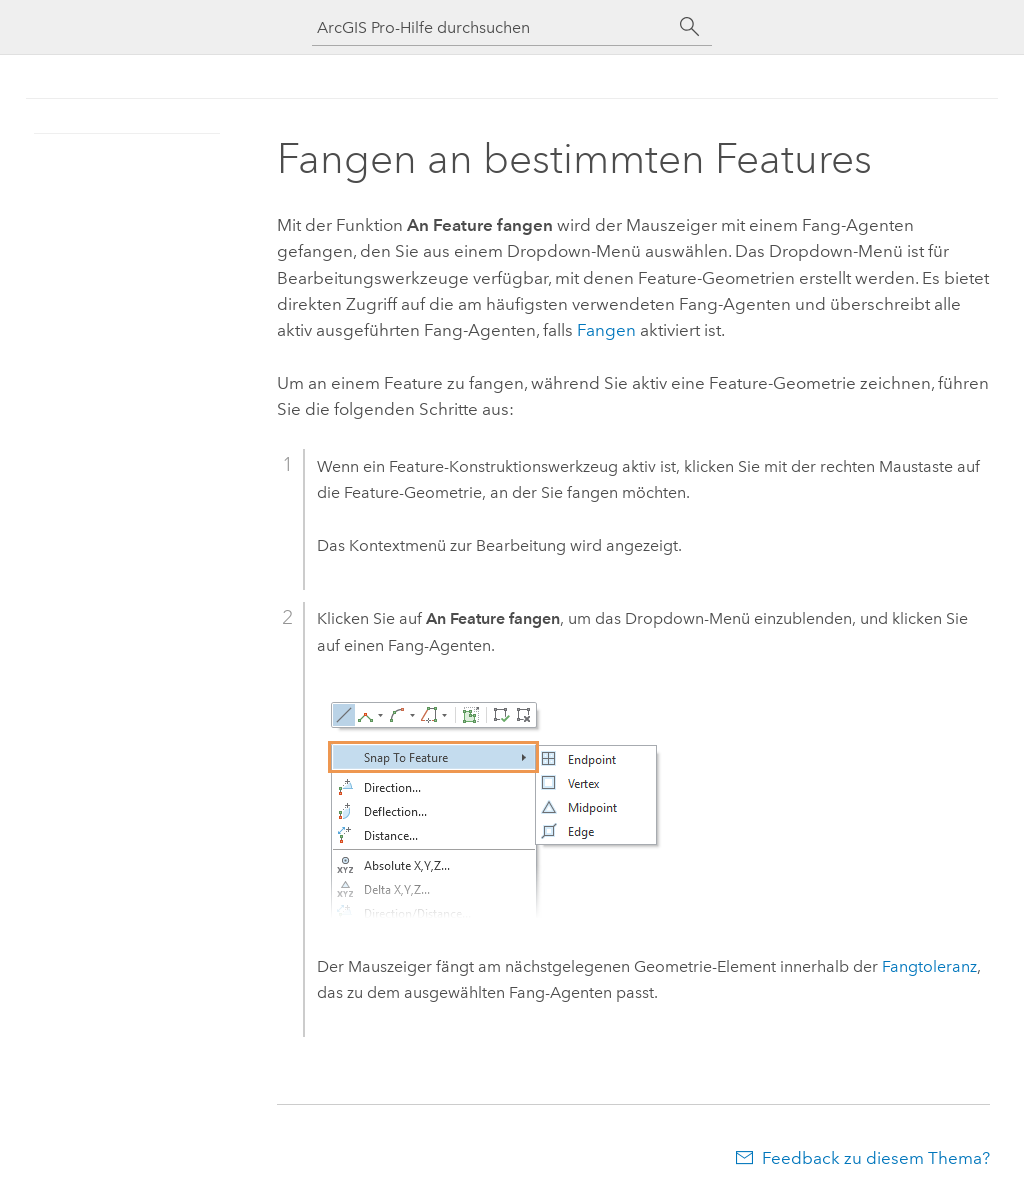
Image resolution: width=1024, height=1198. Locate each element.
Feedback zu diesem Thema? (876, 1158)
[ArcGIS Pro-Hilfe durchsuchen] (492, 27)
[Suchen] (690, 27)
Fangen (606, 330)
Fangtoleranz (929, 966)
